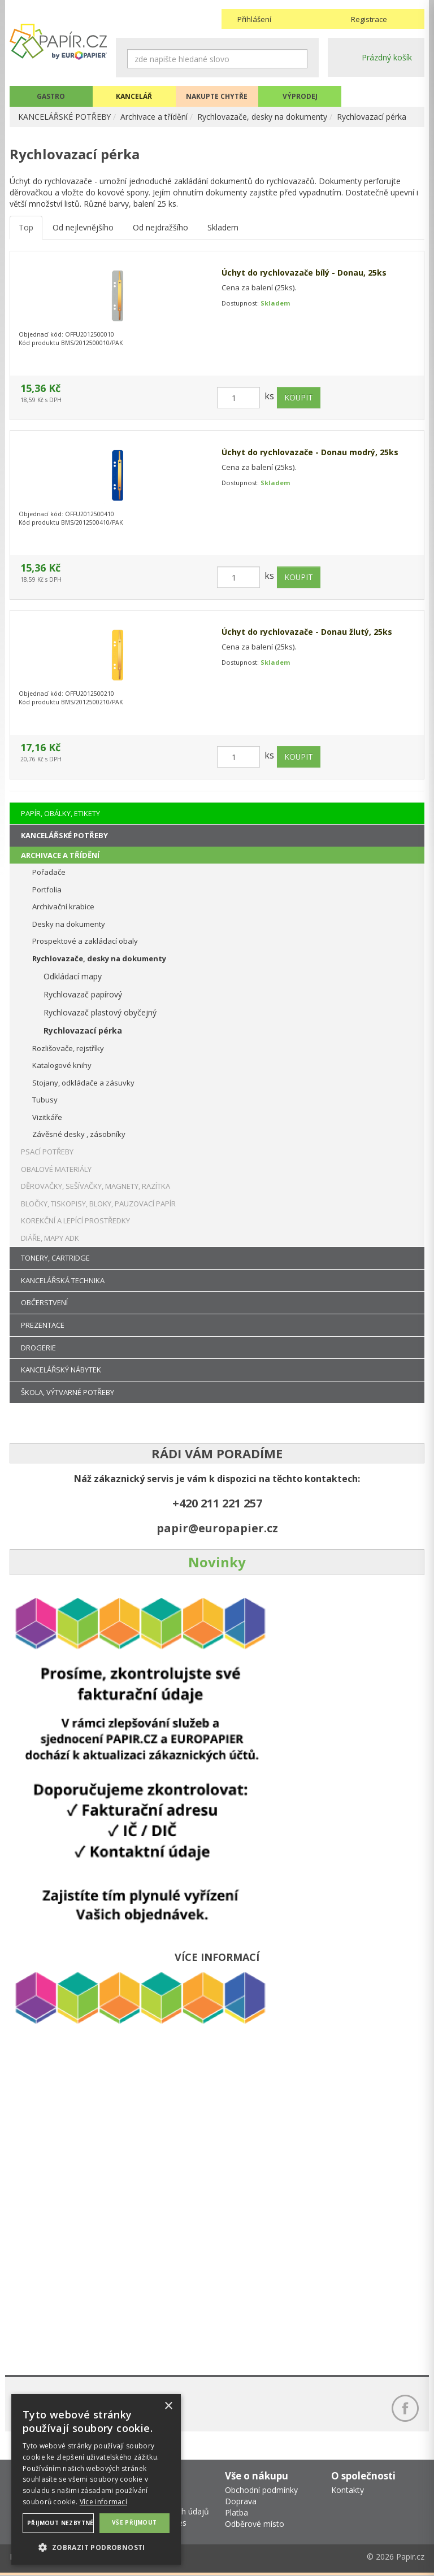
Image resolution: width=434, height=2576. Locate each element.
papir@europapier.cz (217, 1528)
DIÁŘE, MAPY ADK (50, 1238)
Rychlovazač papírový (83, 994)
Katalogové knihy (62, 1065)
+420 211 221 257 (217, 1503)
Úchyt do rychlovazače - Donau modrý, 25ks (310, 452)
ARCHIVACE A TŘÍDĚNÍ (60, 855)
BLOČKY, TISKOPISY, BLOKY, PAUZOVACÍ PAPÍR (98, 1203)
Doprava (241, 2501)
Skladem (222, 228)
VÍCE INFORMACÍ (217, 1957)
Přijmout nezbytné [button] (60, 2523)
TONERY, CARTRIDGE (55, 1258)
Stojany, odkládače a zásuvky (83, 1083)
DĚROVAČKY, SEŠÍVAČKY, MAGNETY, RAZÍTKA (95, 1186)
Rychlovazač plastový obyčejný (100, 1012)
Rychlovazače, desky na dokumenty (263, 116)
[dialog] (96, 2479)
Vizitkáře (47, 1117)
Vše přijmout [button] (134, 2522)
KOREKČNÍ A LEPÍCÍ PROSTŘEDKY (75, 1220)
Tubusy (45, 1100)
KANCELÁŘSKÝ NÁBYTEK (61, 1370)
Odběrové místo (254, 2524)
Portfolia (47, 889)
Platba (236, 2513)
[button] (96, 2546)
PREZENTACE (42, 1325)
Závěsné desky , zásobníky (78, 1134)
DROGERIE (38, 1348)
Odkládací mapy (73, 976)
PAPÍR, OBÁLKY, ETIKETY (60, 813)
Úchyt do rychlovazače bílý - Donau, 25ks (304, 273)
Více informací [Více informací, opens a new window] (103, 2502)
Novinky (217, 1562)
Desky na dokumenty (68, 924)
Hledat (298, 58)
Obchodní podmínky (261, 2490)
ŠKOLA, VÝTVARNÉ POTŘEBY (67, 1392)
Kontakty (347, 2490)
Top (26, 228)
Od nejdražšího (160, 228)
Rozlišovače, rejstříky (68, 1048)
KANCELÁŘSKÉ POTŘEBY (64, 116)
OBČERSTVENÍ (44, 1302)
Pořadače (49, 872)
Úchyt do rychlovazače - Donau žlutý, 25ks (307, 632)
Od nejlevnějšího (83, 228)
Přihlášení (254, 19)
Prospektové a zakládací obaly (85, 941)
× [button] (168, 2406)
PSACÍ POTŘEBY (47, 1152)
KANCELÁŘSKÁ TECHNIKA (63, 1280)
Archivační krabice (63, 906)
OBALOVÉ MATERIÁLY (56, 1169)
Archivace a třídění (154, 116)
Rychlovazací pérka (372, 116)
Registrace (369, 19)
